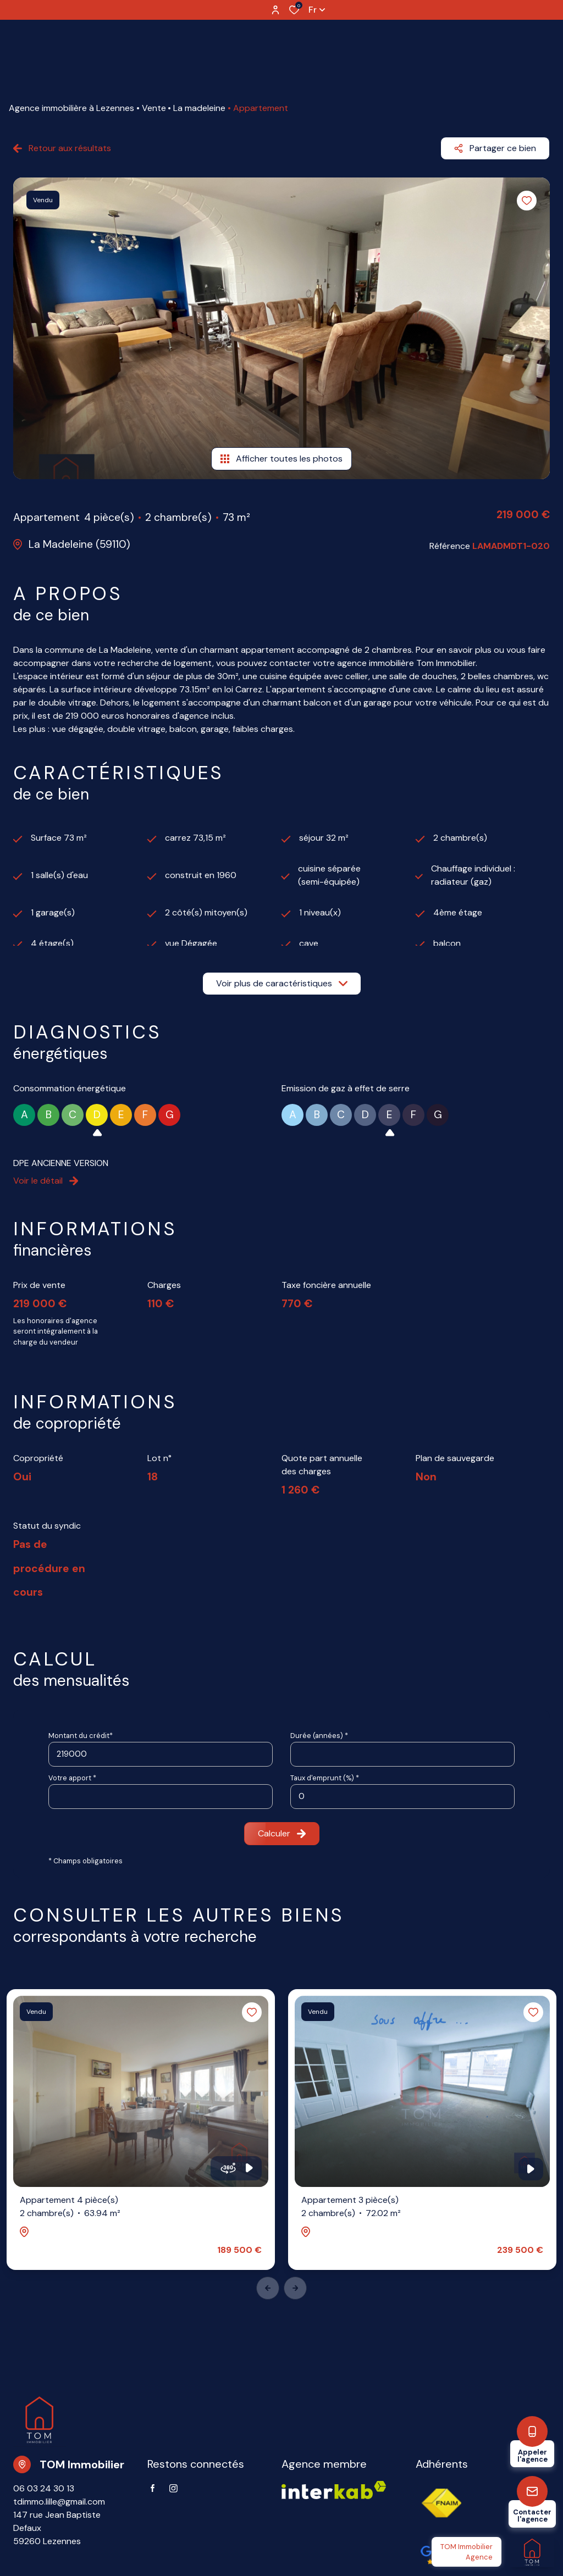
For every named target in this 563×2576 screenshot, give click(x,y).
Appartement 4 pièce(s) (70, 2207)
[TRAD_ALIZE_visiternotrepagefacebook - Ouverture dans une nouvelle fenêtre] (152, 2488)
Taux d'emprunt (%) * (324, 1778)
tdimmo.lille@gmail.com (59, 2501)
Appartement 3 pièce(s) (351, 2207)
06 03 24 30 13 (43, 2488)
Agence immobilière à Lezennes (71, 108)
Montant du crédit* (80, 1735)
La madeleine (199, 108)
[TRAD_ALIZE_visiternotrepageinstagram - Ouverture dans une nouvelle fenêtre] (173, 2488)
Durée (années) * (319, 1735)
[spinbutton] (402, 1796)
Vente (154, 108)
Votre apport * (72, 1778)
